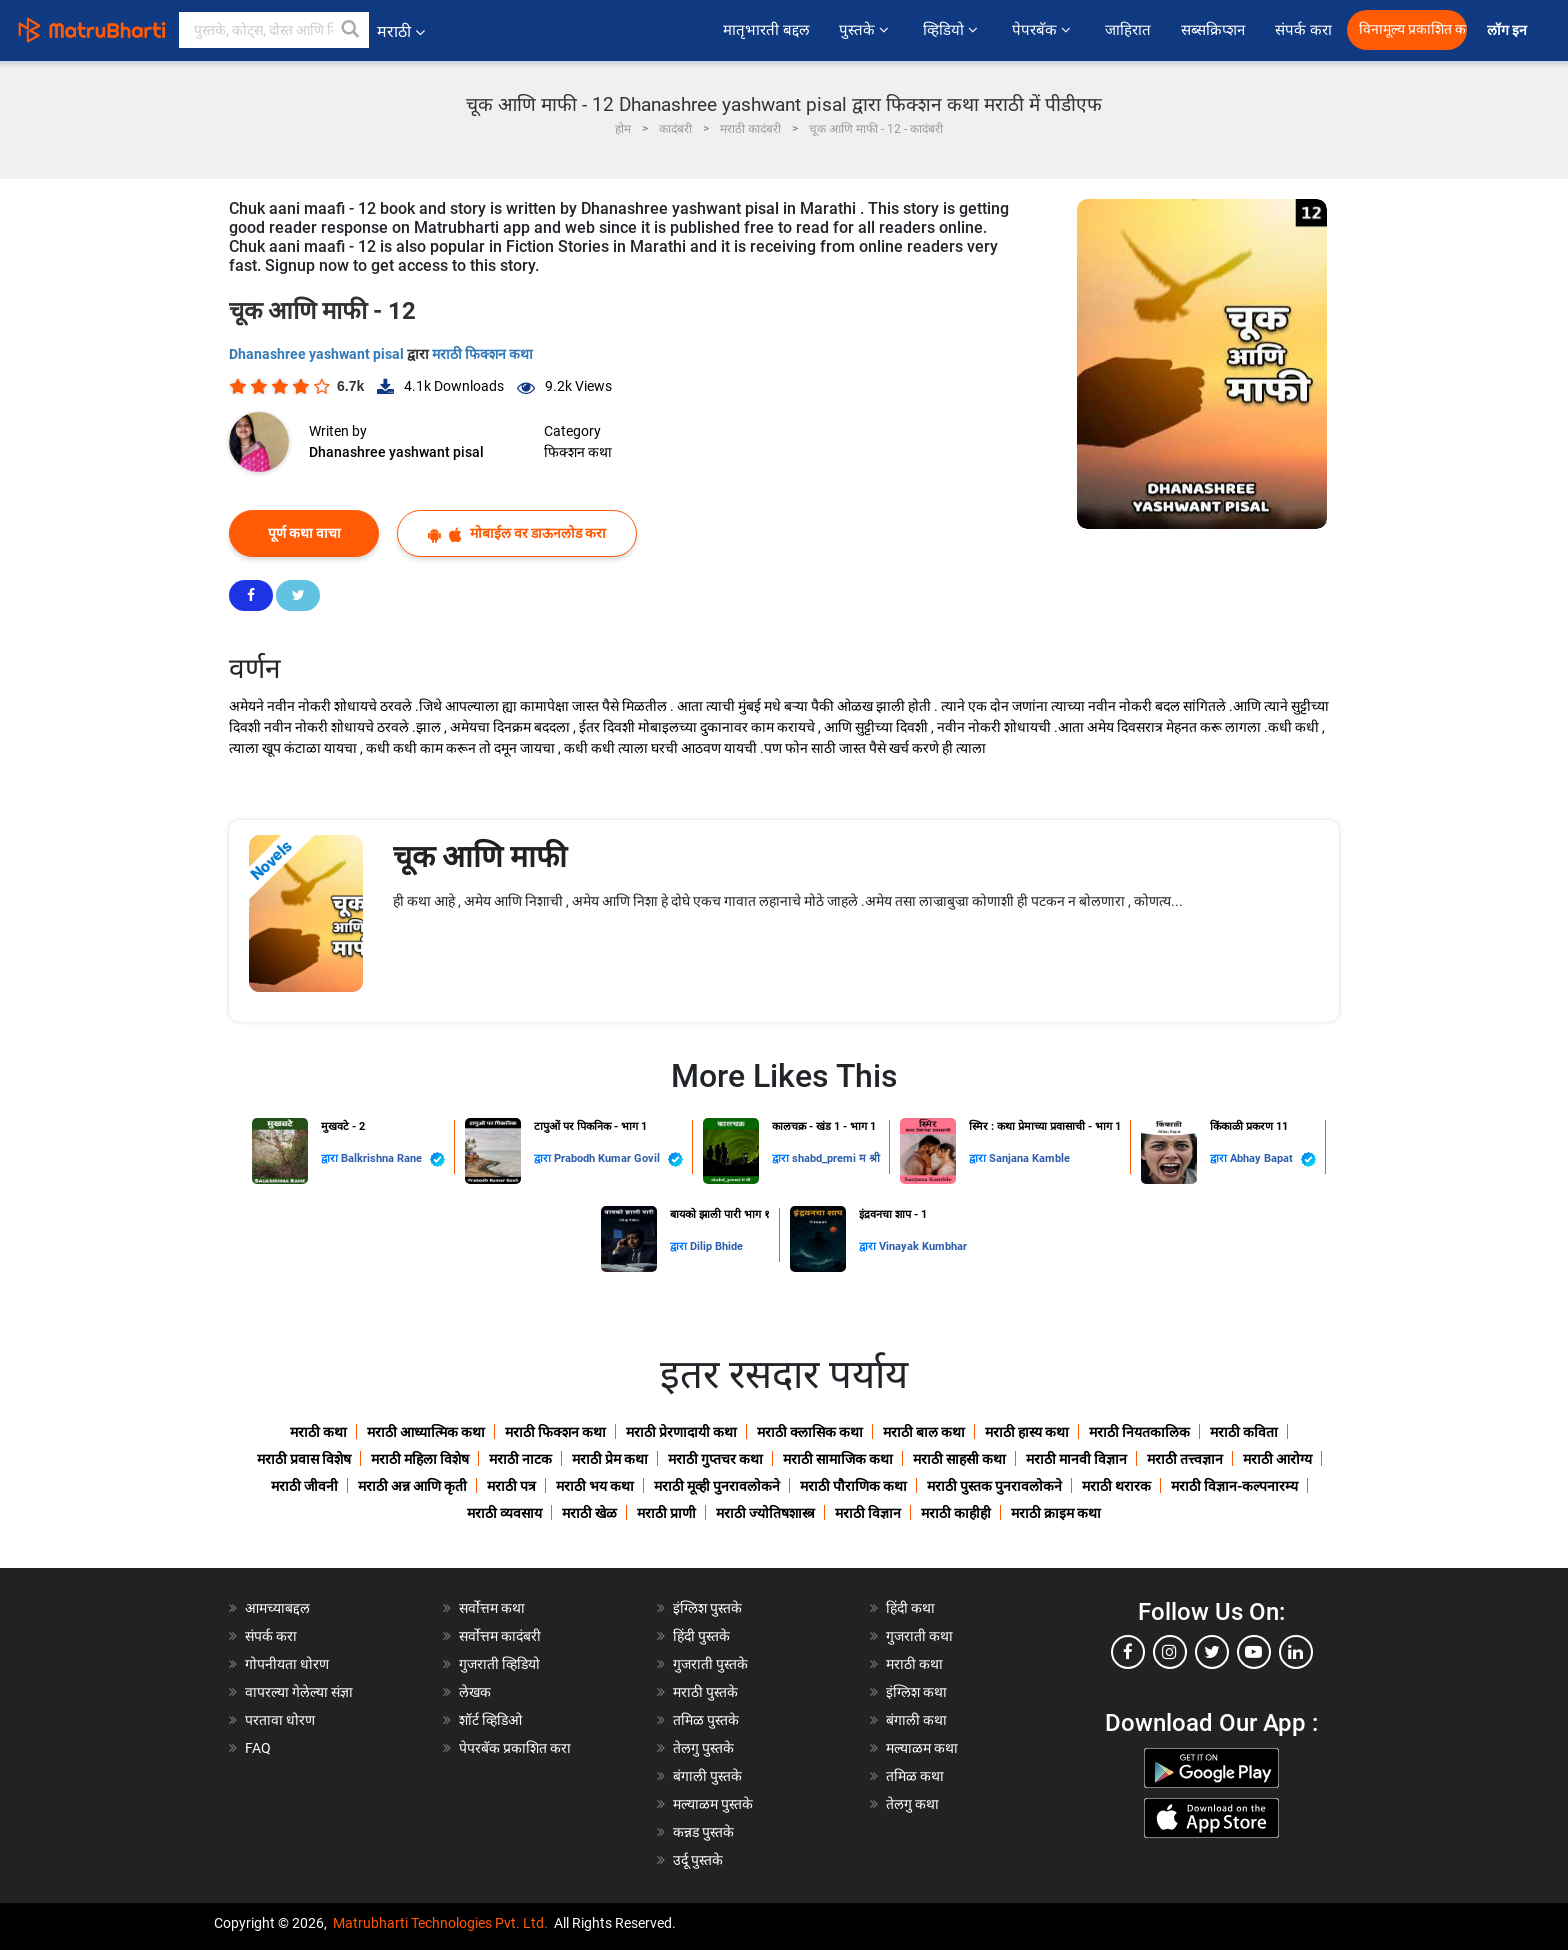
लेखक (475, 1692)
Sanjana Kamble (1029, 1158)
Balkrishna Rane (393, 1159)
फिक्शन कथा (578, 452)
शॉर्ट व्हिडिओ (490, 1720)
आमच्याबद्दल (277, 1608)
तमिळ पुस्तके (706, 1720)
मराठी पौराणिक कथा (853, 1486)
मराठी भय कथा (595, 1486)
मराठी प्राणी (666, 1513)
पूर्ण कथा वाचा (304, 533)
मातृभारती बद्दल (766, 30)
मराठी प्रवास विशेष (304, 1459)
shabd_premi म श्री (836, 1158)
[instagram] (1170, 1652)
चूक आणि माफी (480, 856)
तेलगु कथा (912, 1804)
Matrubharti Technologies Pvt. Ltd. (440, 1923)
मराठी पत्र (511, 1486)
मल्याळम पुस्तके (713, 1804)
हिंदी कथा (910, 1608)
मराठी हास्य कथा (1027, 1432)
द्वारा (331, 1158)
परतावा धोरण (281, 1720)
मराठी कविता (1244, 1432)
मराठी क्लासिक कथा (810, 1432)
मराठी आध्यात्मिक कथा (426, 1432)
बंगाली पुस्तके (707, 1776)
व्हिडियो (952, 30)
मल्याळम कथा (922, 1748)
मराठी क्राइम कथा (1056, 1513)
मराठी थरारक (1116, 1486)
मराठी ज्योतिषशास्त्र (765, 1513)
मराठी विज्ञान (868, 1513)
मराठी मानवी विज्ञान (1076, 1459)
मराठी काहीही (956, 1513)
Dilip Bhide (716, 1246)
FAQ (258, 1748)
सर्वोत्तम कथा (492, 1608)
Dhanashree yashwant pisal (318, 354)
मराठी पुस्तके (705, 1692)
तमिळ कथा (915, 1776)
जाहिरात (1128, 30)
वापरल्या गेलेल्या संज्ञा (299, 1692)
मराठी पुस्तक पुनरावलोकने (994, 1486)
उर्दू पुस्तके (698, 1860)
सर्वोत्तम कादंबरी (500, 1636)
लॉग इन (1510, 30)
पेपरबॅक (1043, 30)
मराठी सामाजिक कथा (838, 1459)
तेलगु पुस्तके (703, 1748)
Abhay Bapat (1273, 1159)
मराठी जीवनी (304, 1486)
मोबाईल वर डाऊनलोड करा (517, 533)
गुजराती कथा (919, 1636)
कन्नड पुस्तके (703, 1832)
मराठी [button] (401, 31)
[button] (351, 30)
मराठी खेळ (589, 1513)
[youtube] (1254, 1652)
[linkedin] (1296, 1652)
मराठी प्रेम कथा (610, 1459)
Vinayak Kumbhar (923, 1246)
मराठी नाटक (520, 1459)
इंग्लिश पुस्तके (707, 1608)
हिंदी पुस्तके (701, 1636)
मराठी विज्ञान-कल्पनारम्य (1234, 1486)
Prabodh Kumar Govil (618, 1159)
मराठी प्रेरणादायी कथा (681, 1432)
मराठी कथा (318, 1432)
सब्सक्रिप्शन (1213, 30)
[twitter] (1212, 1652)
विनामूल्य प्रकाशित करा (1413, 29)
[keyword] (274, 30)
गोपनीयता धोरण (287, 1664)
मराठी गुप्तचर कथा (715, 1459)
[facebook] (1128, 1652)
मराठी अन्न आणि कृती (412, 1486)
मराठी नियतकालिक (1139, 1432)
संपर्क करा (1303, 30)
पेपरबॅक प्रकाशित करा (515, 1748)
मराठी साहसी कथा (959, 1459)
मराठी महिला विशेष (420, 1459)
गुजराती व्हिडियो (499, 1664)
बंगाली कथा (916, 1720)
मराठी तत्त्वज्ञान (1185, 1459)
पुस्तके (866, 30)
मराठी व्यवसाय (504, 1513)
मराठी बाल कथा (924, 1432)
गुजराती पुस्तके (710, 1664)
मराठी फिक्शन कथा (482, 354)
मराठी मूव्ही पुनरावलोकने (717, 1486)
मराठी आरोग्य (1277, 1459)
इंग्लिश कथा (916, 1692)
